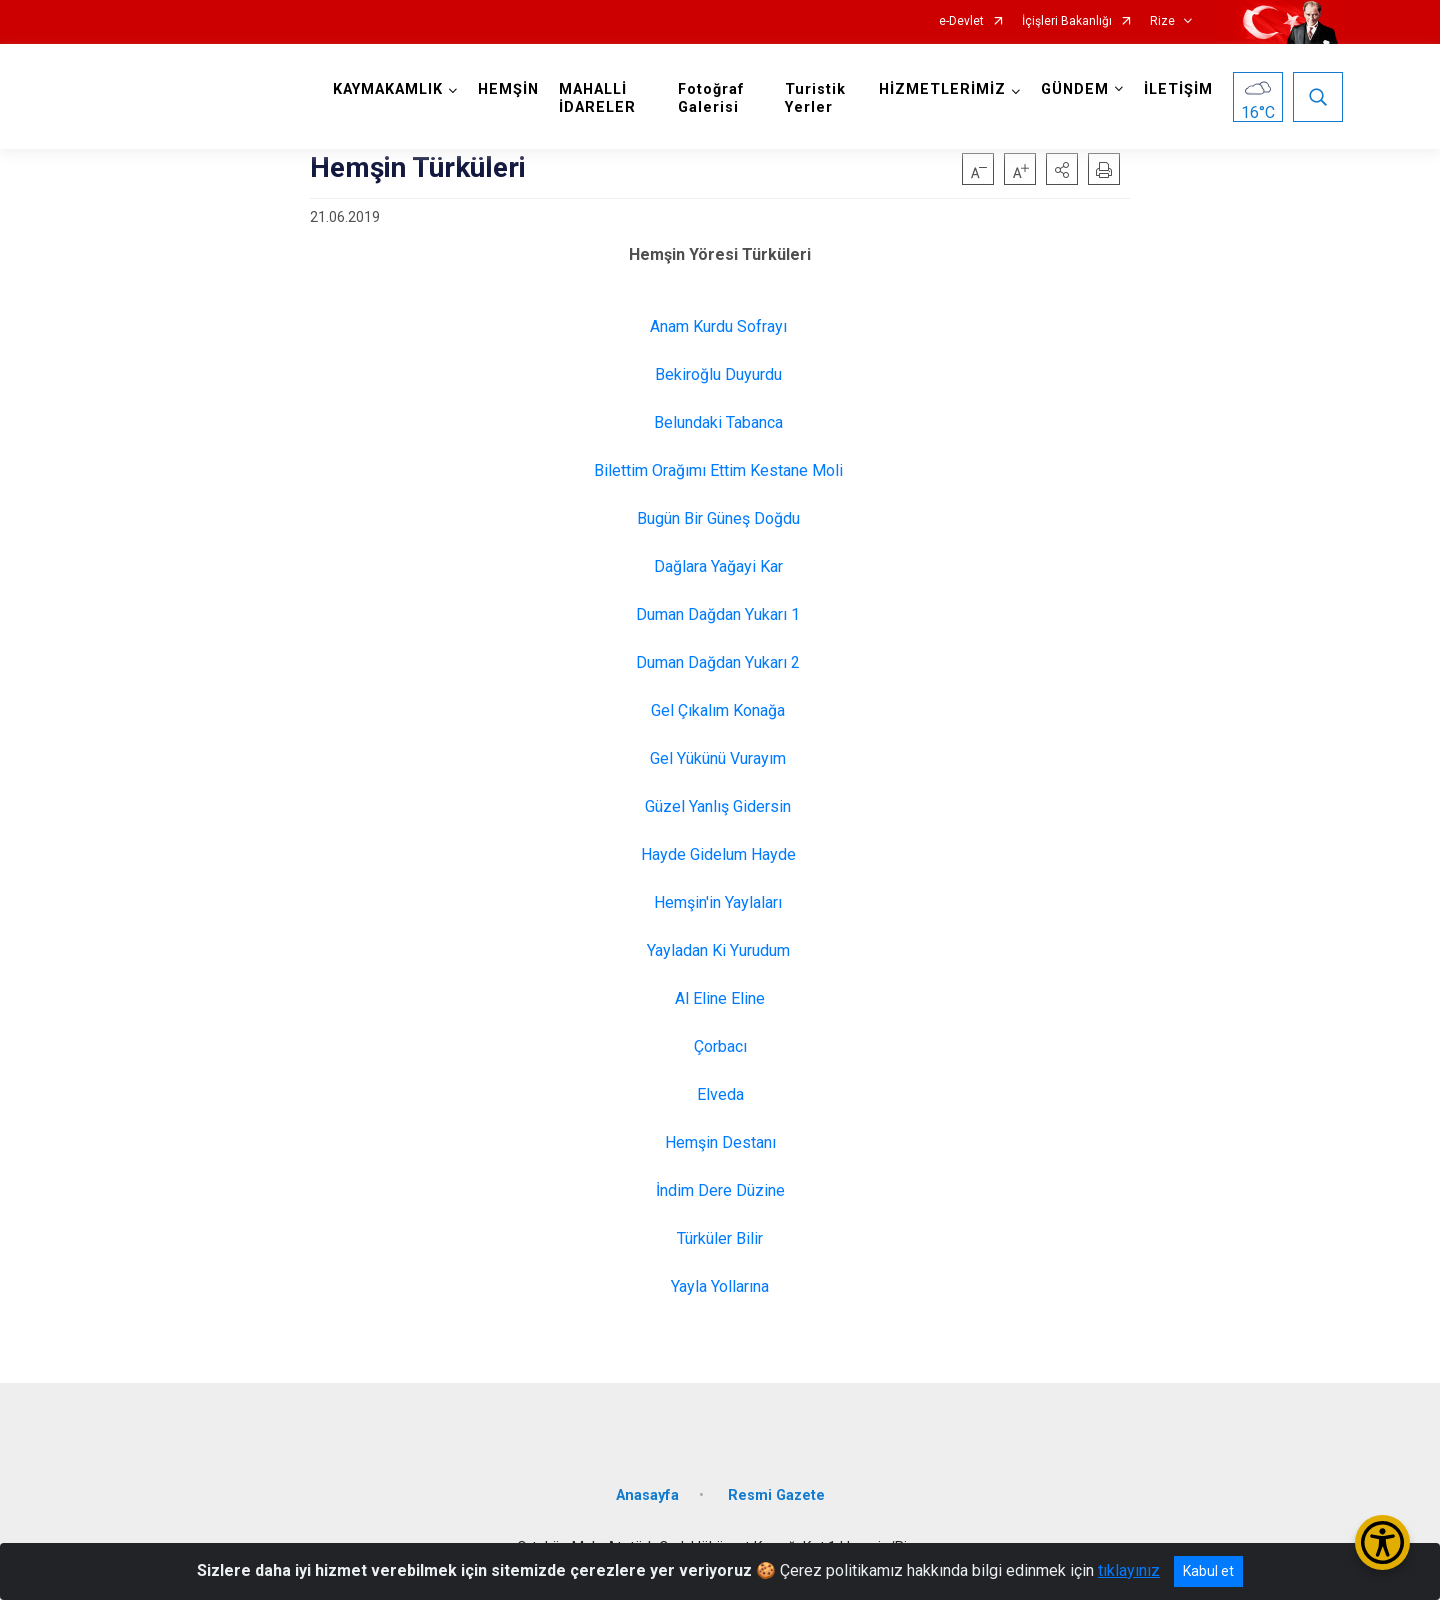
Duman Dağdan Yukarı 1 (720, 614)
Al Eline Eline (720, 998)
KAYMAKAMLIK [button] (388, 89)
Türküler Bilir (720, 1238)
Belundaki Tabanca (720, 422)
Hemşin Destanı (720, 1142)
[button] (1062, 169)
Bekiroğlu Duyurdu (720, 374)
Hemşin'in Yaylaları (720, 902)
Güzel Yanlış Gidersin (720, 806)
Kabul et (1208, 1571)
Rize (1162, 21)
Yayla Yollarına (720, 1286)
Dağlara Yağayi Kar (720, 566)
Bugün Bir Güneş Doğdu (720, 518)
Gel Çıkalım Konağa (720, 710)
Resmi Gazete (776, 1495)
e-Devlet (961, 21)
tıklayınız (1129, 1570)
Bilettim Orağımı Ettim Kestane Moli (720, 470)
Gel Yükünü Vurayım (720, 758)
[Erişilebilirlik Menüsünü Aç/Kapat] (1382, 1542)
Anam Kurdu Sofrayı (720, 326)
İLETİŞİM (1178, 89)
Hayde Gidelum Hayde (720, 854)
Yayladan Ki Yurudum (720, 950)
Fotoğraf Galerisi (711, 98)
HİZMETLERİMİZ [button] (942, 89)
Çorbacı (720, 1046)
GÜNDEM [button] (1075, 89)
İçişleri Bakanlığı (1067, 21)
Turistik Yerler (815, 98)
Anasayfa (647, 1495)
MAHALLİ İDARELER (597, 98)
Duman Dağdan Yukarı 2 (720, 662)
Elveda (720, 1094)
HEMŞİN (508, 89)
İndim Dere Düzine (720, 1190)
